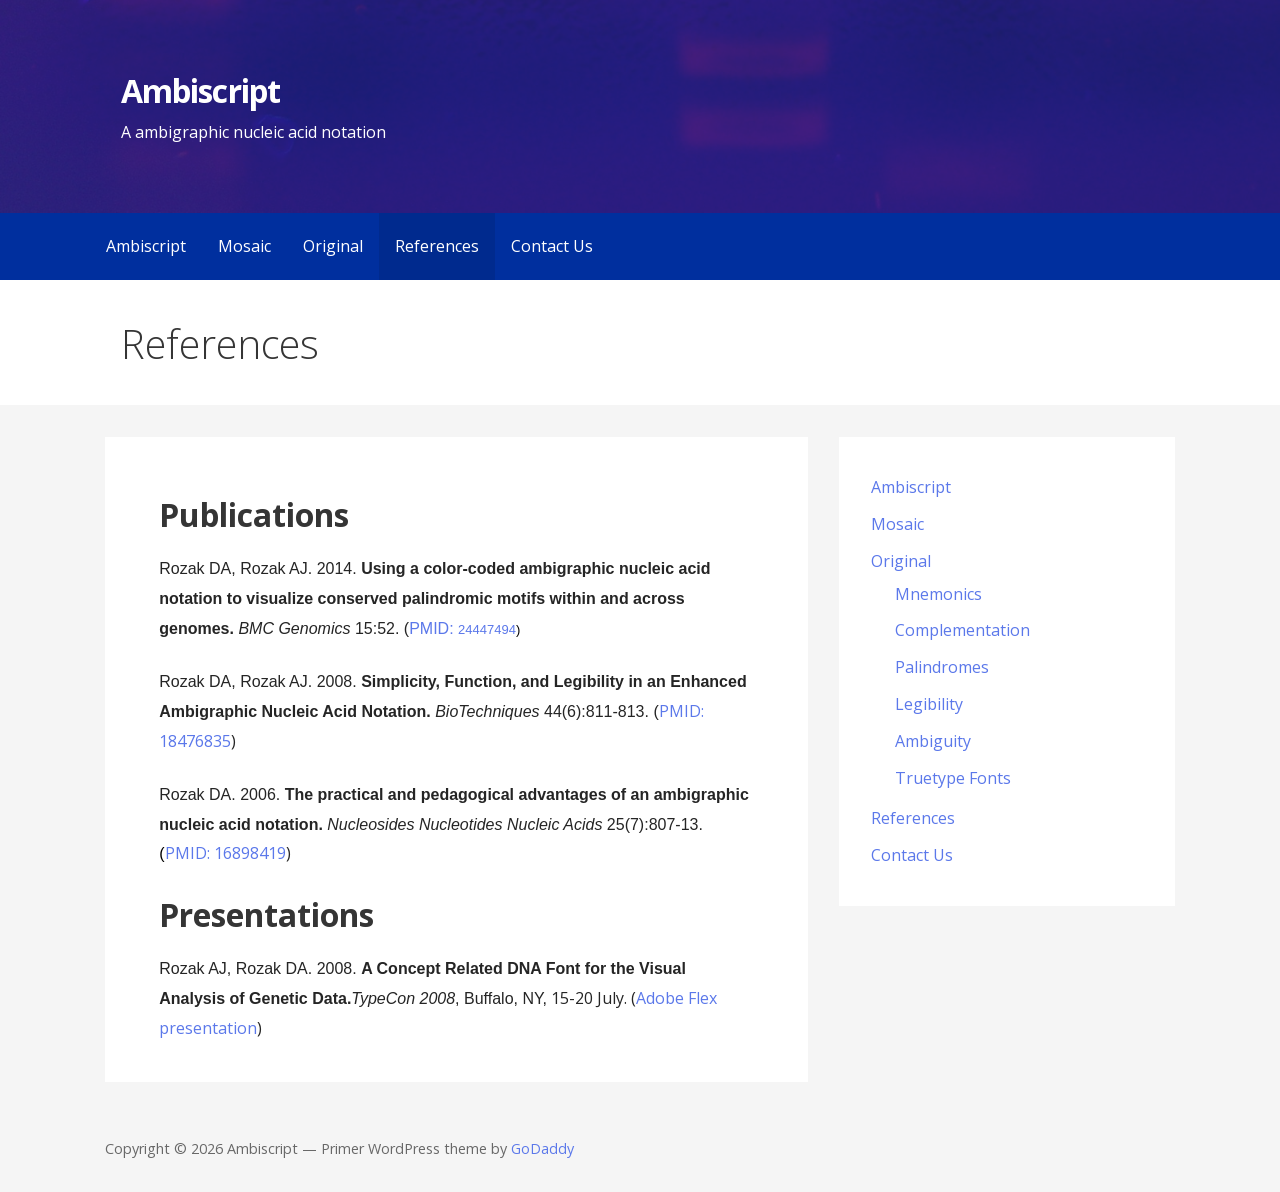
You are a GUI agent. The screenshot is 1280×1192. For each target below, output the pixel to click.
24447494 (487, 629)
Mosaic (244, 246)
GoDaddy (542, 1148)
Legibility (929, 704)
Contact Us (552, 246)
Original (333, 246)
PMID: (433, 628)
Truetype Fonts (953, 778)
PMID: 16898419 (225, 853)
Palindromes (942, 667)
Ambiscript (200, 90)
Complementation (962, 630)
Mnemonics (938, 594)
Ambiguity (933, 741)
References (437, 246)
